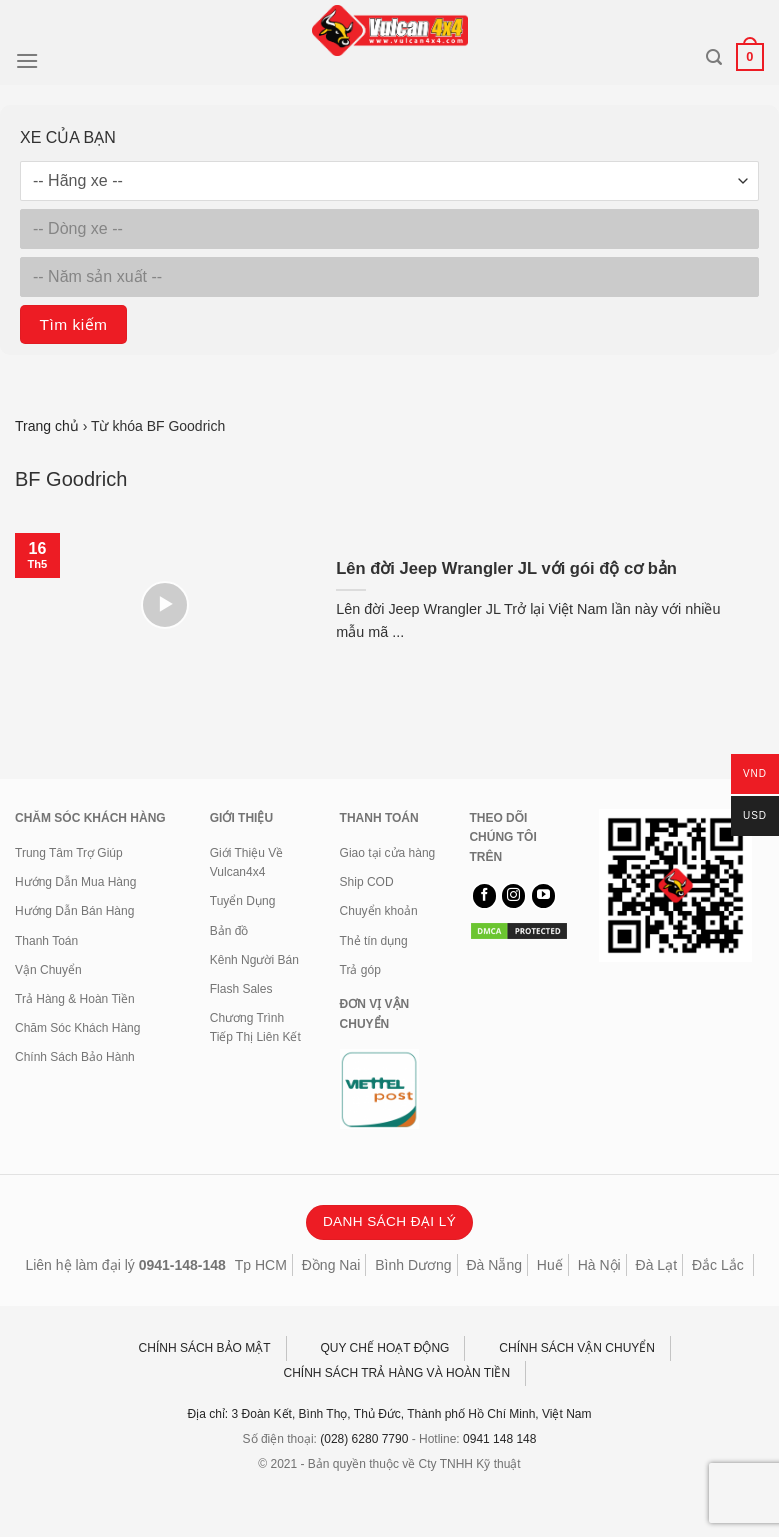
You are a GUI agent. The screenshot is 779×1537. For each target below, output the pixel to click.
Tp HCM (261, 1265)
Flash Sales (241, 989)
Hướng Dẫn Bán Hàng (74, 911)
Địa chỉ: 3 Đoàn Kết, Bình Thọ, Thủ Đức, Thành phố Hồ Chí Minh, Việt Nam (390, 1414)
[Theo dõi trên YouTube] (543, 896)
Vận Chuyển (48, 970)
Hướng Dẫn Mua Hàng (75, 882)
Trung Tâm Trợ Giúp (69, 853)
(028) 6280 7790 (364, 1439)
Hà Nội (599, 1265)
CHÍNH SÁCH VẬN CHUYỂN (577, 1348)
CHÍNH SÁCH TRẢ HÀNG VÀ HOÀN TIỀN (397, 1373)
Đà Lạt (656, 1265)
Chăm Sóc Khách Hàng (77, 1028)
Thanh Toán (46, 941)
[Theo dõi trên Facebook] (484, 896)
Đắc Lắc (718, 1265)
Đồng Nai (331, 1265)
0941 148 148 (499, 1439)
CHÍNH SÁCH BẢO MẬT (205, 1348)
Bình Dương (413, 1265)
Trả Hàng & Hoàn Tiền (75, 999)
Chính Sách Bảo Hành (75, 1057)
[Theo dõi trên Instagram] (513, 896)
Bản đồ (229, 931)
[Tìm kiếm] (714, 57)
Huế (550, 1265)
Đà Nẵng (494, 1265)
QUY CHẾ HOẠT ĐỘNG (385, 1348)
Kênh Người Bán (254, 960)
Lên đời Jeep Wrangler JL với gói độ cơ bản (506, 568)
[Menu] (27, 60)
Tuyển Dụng (243, 901)
